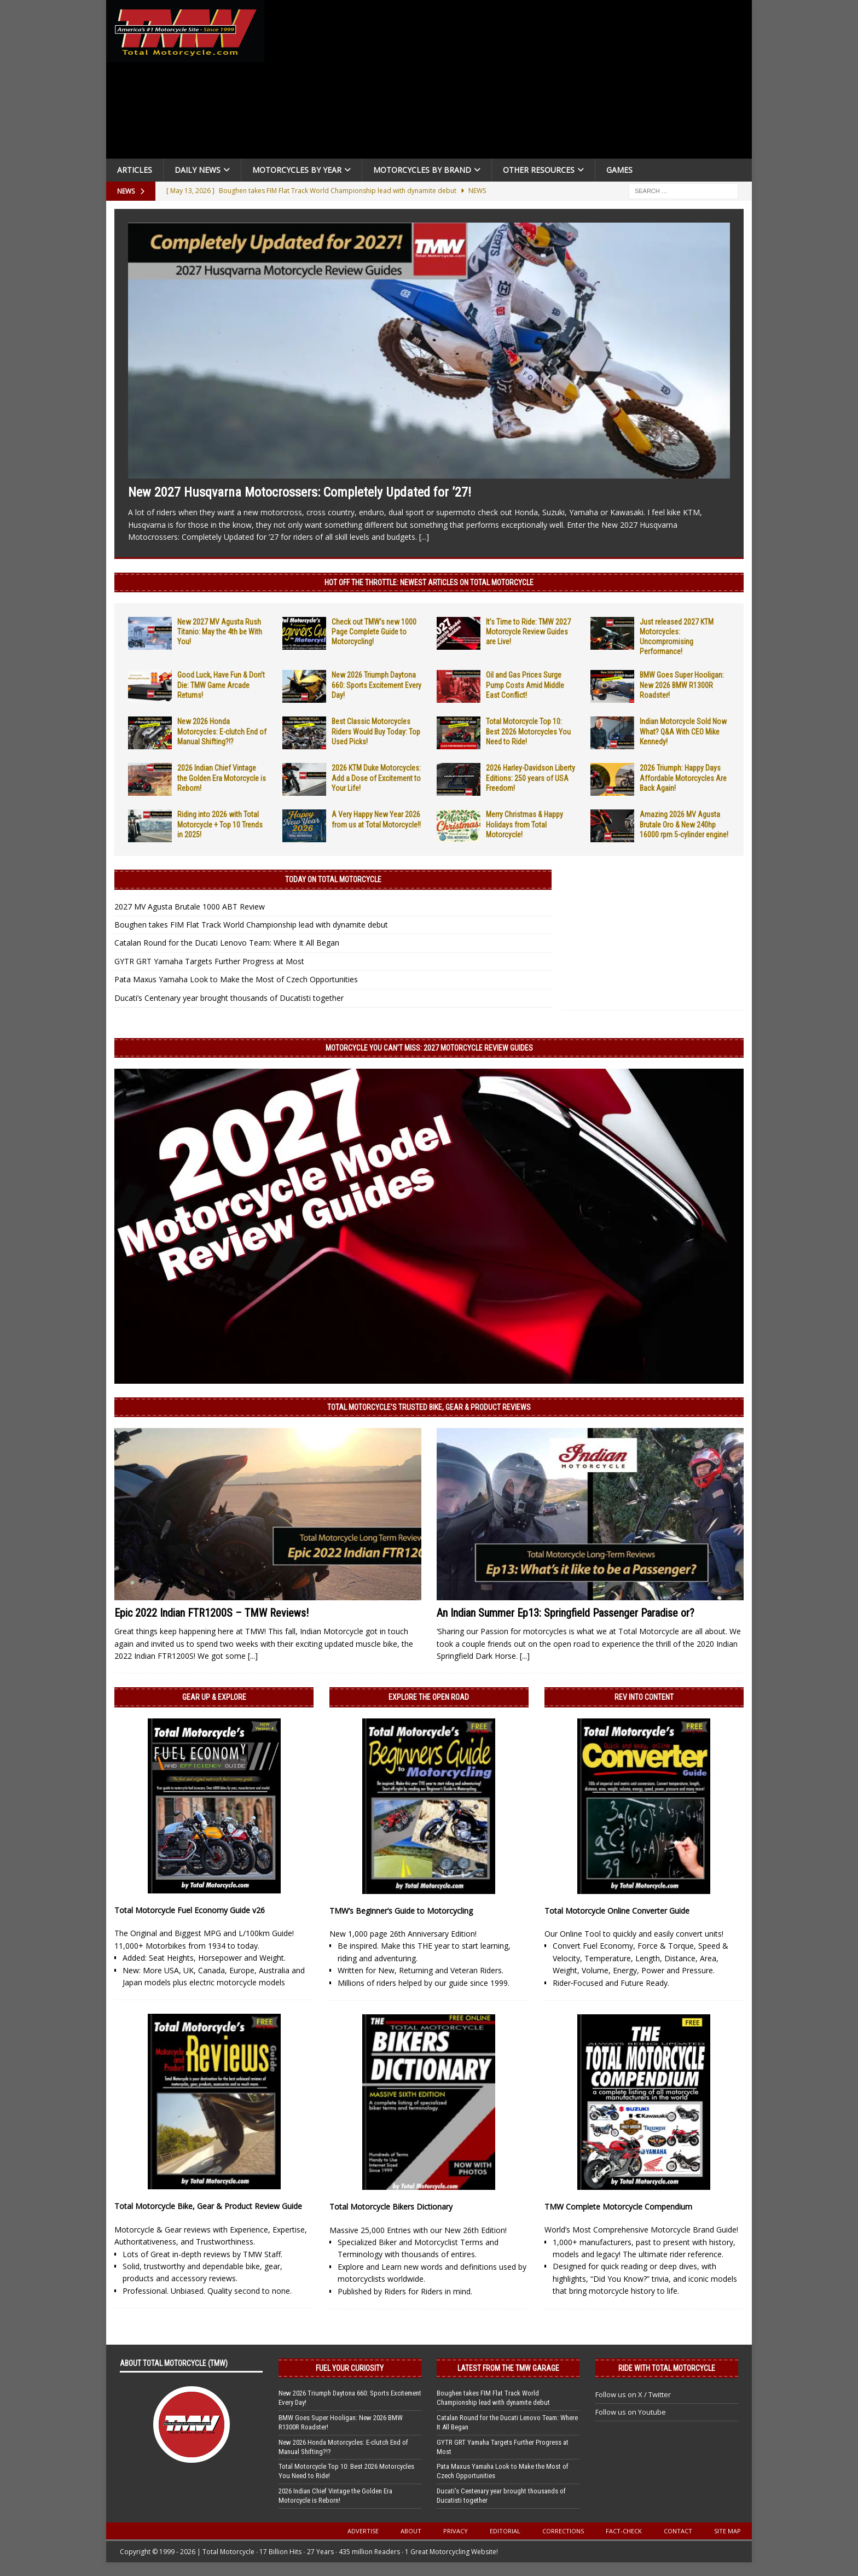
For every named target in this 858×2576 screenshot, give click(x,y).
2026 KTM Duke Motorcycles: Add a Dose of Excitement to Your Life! (376, 778)
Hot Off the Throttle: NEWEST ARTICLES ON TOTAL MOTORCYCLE (429, 582)
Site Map (727, 2531)
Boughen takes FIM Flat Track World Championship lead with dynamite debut (251, 924)
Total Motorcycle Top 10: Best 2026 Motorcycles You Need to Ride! (528, 731)
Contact (678, 2531)
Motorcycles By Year (296, 170)
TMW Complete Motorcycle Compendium (618, 2206)
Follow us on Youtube (630, 2412)
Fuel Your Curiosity (350, 2368)
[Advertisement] (512, 82)
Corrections (563, 2531)
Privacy (455, 2531)
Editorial (505, 2531)
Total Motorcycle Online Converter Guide (616, 1910)
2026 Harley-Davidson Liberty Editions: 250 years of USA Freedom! (530, 778)
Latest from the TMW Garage (508, 2368)
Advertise (363, 2531)
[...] (424, 537)
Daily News (198, 170)
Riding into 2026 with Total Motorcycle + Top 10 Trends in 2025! (220, 824)
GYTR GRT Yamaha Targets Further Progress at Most (209, 961)
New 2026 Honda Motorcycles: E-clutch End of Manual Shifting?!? (221, 731)
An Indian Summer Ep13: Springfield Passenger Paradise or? (565, 1612)
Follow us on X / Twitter (633, 2394)
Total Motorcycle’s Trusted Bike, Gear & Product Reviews (429, 1407)
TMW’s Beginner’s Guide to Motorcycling (401, 1910)
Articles (134, 170)
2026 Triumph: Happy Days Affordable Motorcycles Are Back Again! (683, 778)
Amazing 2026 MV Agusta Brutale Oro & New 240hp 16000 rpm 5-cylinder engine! (684, 824)
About (411, 2531)
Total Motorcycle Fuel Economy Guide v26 (189, 1910)
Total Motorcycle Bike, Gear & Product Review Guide (208, 2206)
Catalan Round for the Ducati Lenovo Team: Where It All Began (226, 942)
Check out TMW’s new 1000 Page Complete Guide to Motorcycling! (374, 631)
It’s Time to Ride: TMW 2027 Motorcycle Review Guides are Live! (528, 631)
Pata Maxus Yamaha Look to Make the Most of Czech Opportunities (236, 979)
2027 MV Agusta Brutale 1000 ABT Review (189, 906)
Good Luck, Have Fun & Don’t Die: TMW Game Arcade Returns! (221, 685)
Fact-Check (624, 2531)
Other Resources (539, 170)
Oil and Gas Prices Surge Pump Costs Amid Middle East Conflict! (525, 685)
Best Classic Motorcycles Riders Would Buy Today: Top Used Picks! (376, 731)
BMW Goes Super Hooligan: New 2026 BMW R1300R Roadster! (682, 685)
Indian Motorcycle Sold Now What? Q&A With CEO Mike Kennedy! (683, 731)
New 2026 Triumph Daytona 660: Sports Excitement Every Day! (376, 685)
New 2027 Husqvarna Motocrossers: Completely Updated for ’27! (299, 492)
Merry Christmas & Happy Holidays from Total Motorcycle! (524, 824)
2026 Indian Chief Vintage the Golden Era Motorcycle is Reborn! (221, 778)
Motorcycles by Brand (422, 170)
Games (619, 170)
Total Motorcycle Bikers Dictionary (391, 2206)
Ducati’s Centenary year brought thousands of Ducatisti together (229, 998)
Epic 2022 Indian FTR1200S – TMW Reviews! (211, 1612)
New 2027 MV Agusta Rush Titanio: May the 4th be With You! (219, 631)
